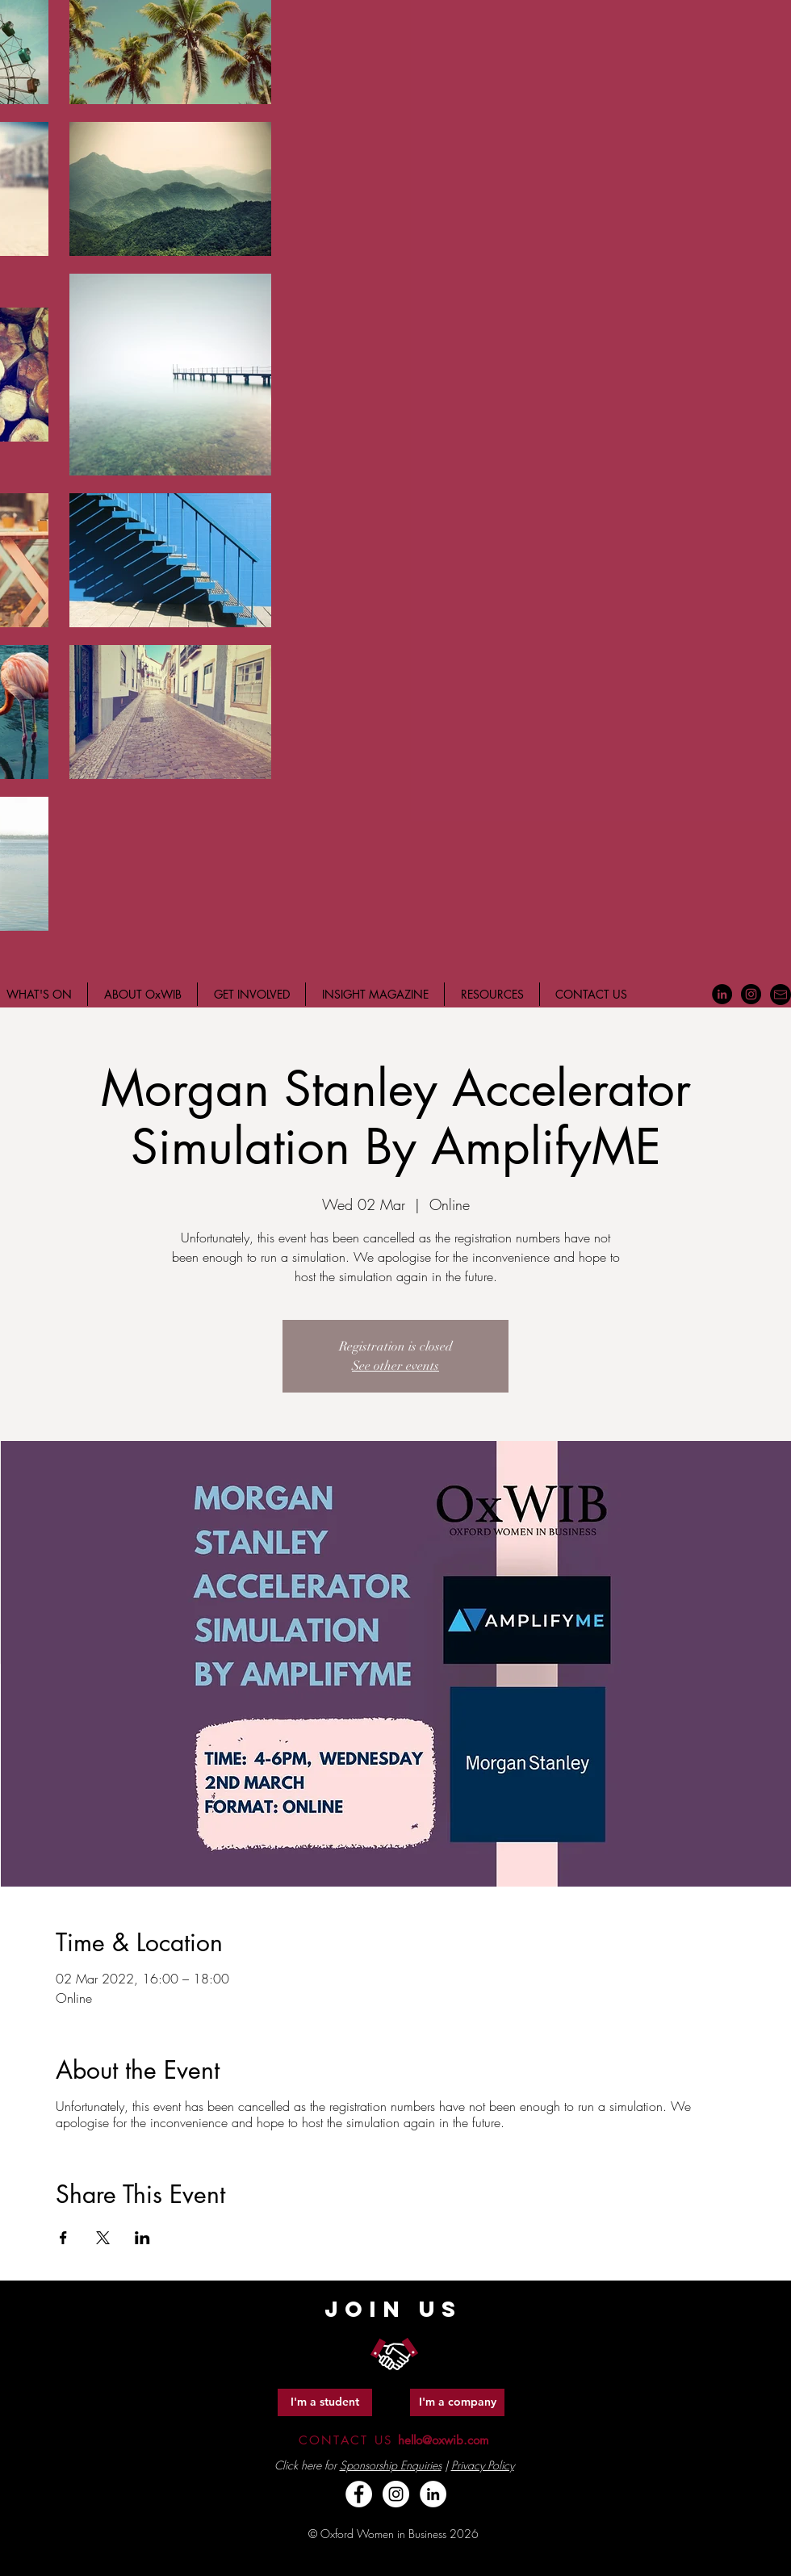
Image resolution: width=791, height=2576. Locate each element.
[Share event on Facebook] (63, 2237)
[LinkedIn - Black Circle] (722, 994)
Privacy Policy (482, 2465)
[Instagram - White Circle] (396, 2494)
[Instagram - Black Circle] (751, 994)
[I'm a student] (325, 2402)
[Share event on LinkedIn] (142, 2237)
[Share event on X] (103, 2237)
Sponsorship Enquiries (391, 2465)
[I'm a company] (457, 2402)
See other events (395, 1366)
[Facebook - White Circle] (358, 2494)
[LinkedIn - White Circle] (433, 2494)
